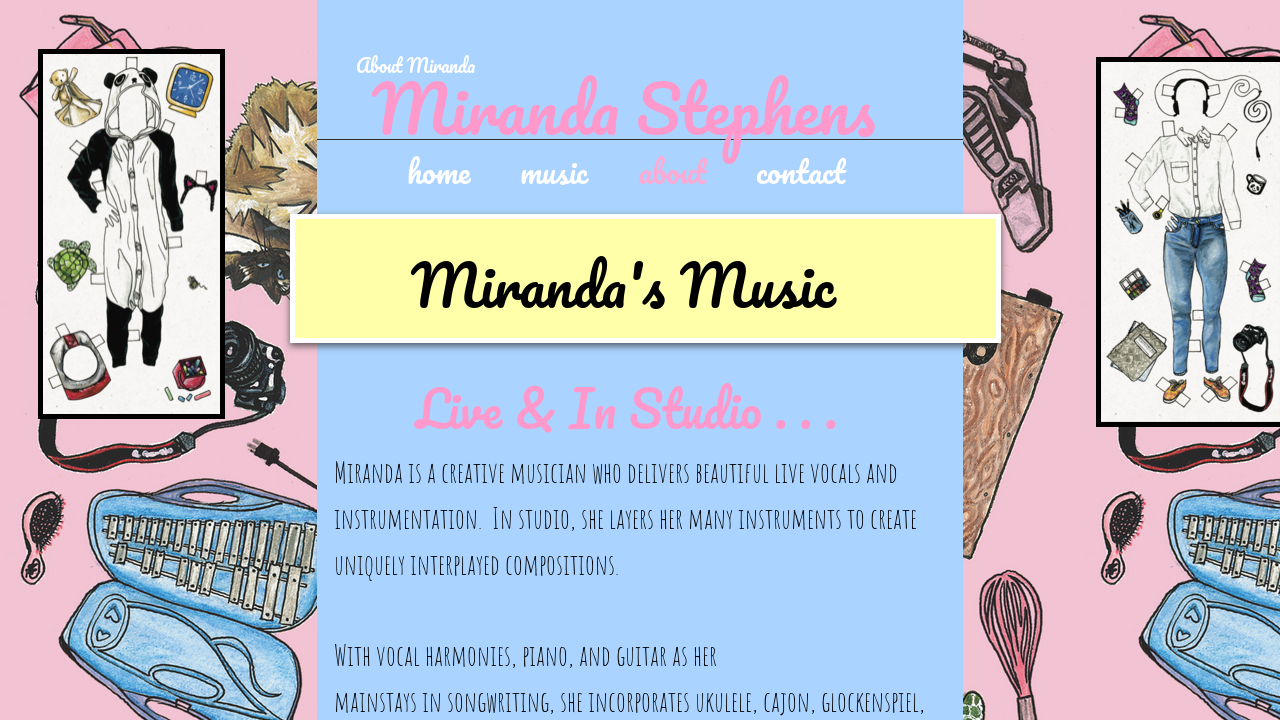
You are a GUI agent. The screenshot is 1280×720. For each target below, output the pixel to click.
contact (800, 170)
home (438, 170)
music (554, 170)
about (672, 170)
